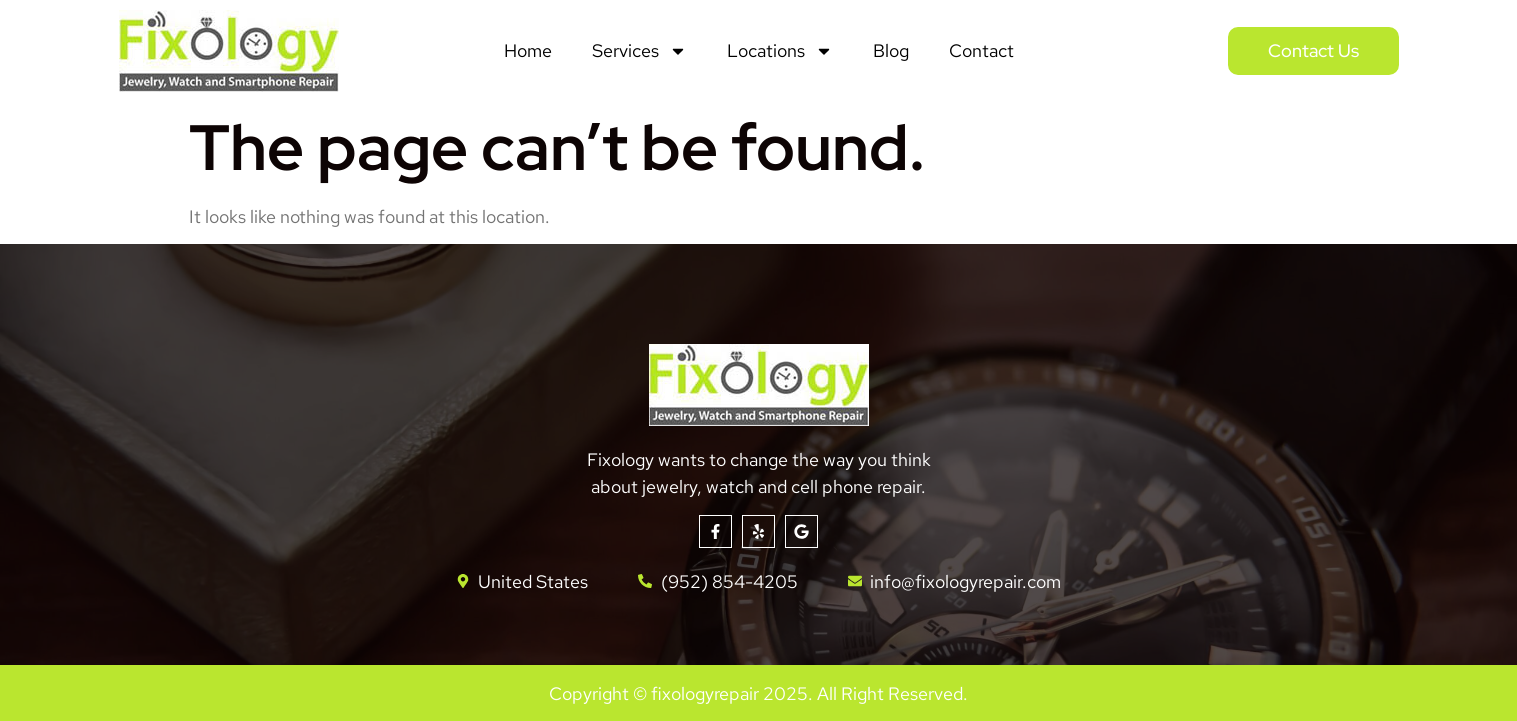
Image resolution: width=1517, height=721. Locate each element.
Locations (780, 51)
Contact (981, 50)
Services (639, 51)
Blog (891, 50)
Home (528, 50)
